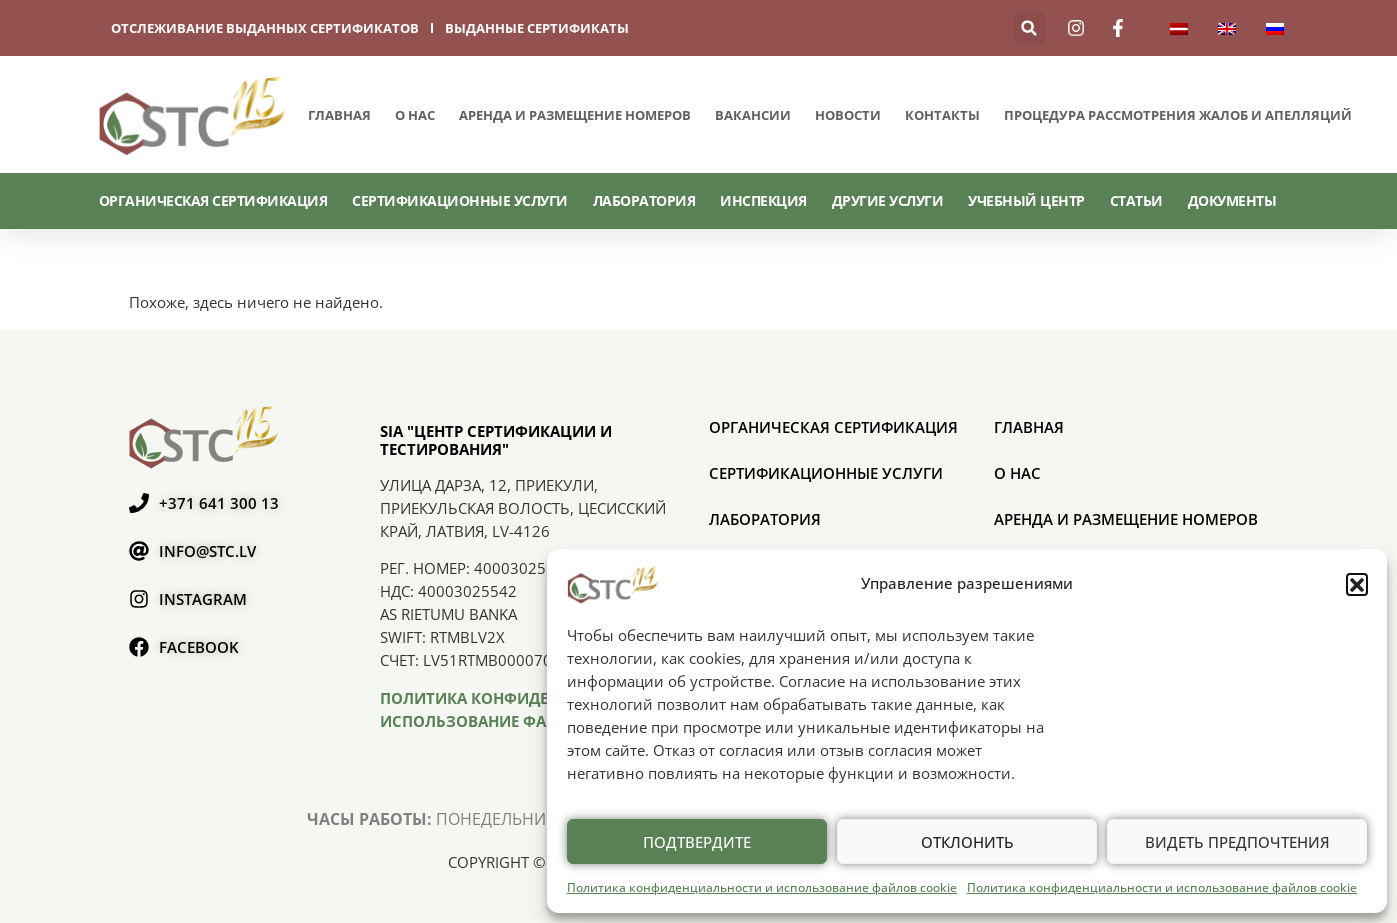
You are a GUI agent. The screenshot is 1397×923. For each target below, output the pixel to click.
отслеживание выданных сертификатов (265, 28)
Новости (848, 115)
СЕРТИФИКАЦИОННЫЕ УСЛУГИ (460, 200)
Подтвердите (697, 842)
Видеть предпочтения (1237, 842)
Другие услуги (888, 200)
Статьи (1136, 200)
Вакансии (753, 115)
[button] (1357, 584)
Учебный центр (1026, 200)
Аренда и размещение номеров (575, 115)
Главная (339, 115)
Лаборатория (644, 200)
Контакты (942, 115)
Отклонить (967, 842)
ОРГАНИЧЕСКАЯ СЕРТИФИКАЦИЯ (213, 200)
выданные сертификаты (537, 28)
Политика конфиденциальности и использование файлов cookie (762, 887)
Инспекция (763, 200)
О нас (415, 115)
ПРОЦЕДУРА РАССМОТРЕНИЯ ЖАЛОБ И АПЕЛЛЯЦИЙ (1178, 115)
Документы (1232, 200)
